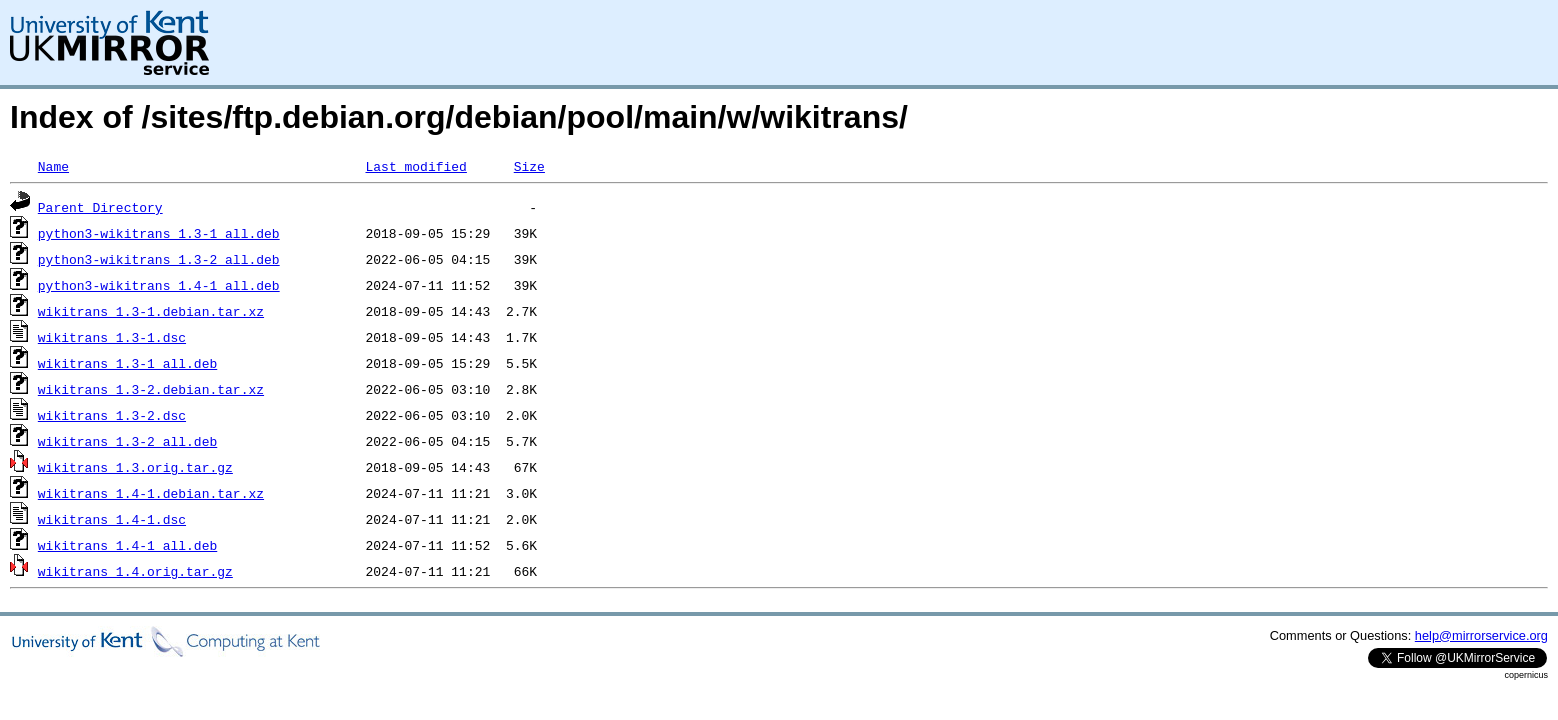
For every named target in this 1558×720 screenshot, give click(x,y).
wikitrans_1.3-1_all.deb (127, 363)
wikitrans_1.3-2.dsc (112, 415)
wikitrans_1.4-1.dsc (112, 519)
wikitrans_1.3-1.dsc (112, 337)
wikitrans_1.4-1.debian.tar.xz (151, 493)
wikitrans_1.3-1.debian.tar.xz (151, 311)
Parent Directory (100, 207)
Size (529, 166)
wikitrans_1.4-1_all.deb (127, 545)
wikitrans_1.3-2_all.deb (127, 441)
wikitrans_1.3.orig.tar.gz (135, 467)
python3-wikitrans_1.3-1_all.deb (159, 233)
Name (53, 166)
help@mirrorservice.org (1481, 635)
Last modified (415, 166)
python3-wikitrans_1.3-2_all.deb (159, 259)
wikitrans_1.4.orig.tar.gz (135, 571)
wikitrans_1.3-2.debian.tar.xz (151, 389)
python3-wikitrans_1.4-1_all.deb (159, 285)
